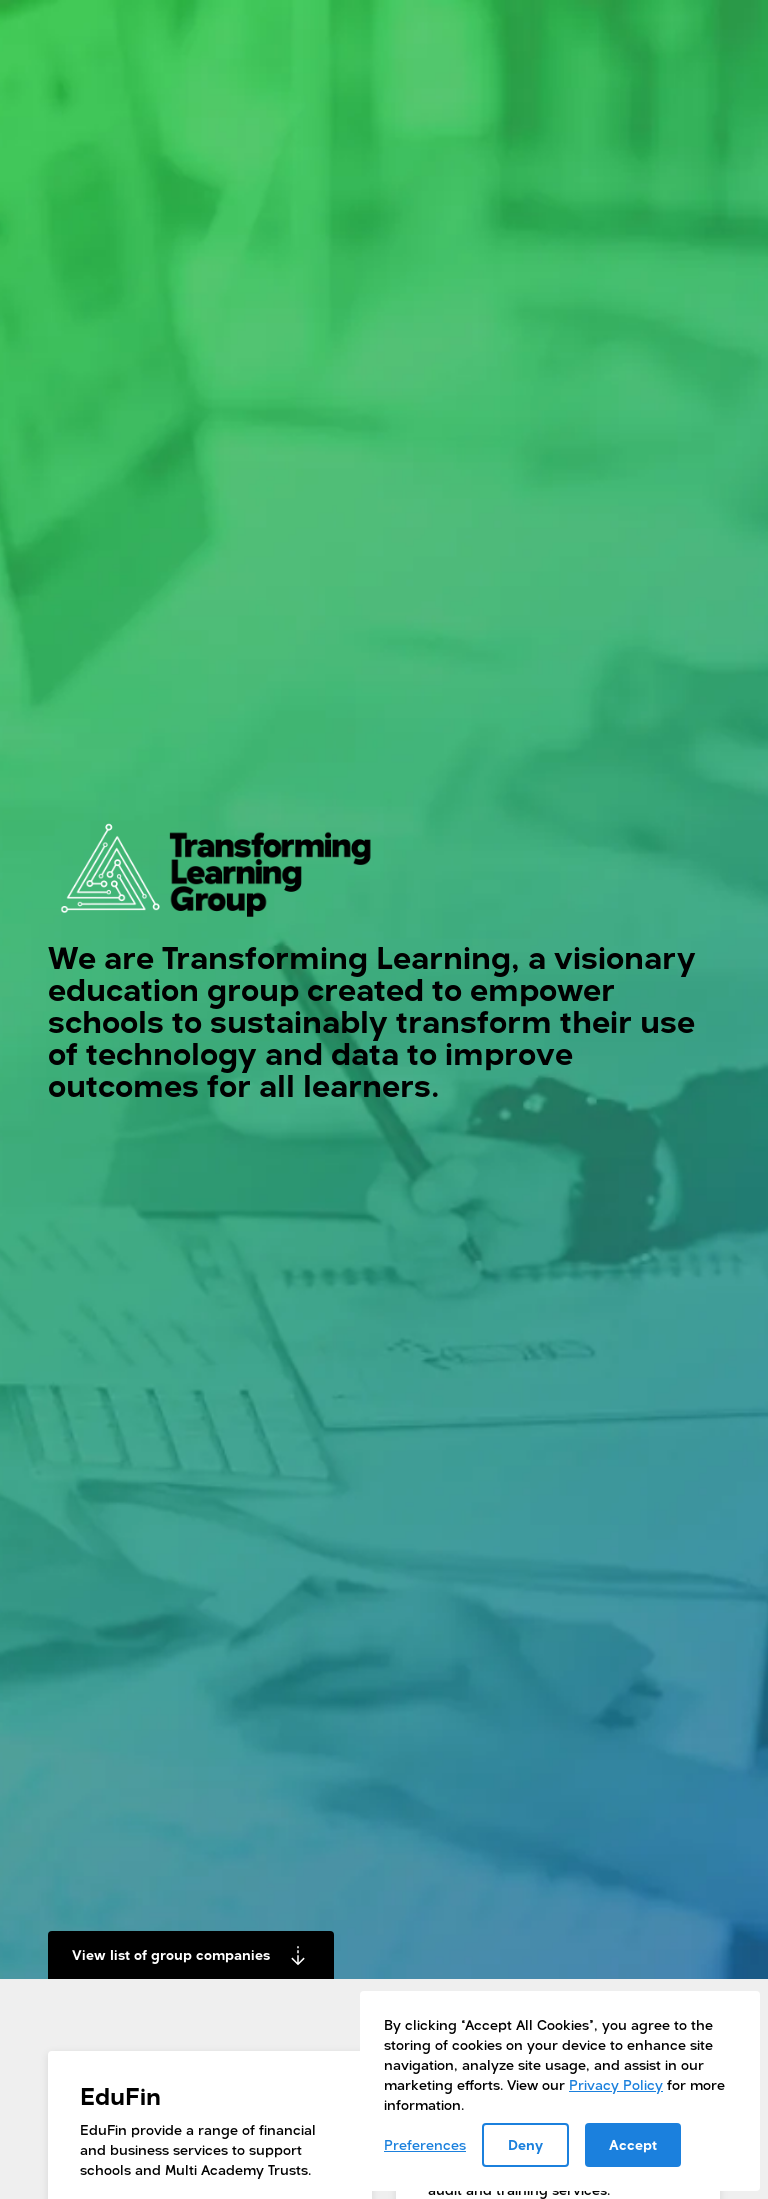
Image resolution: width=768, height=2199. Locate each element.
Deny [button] (525, 2144)
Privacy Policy (616, 2084)
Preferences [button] (425, 2144)
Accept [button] (633, 2144)
